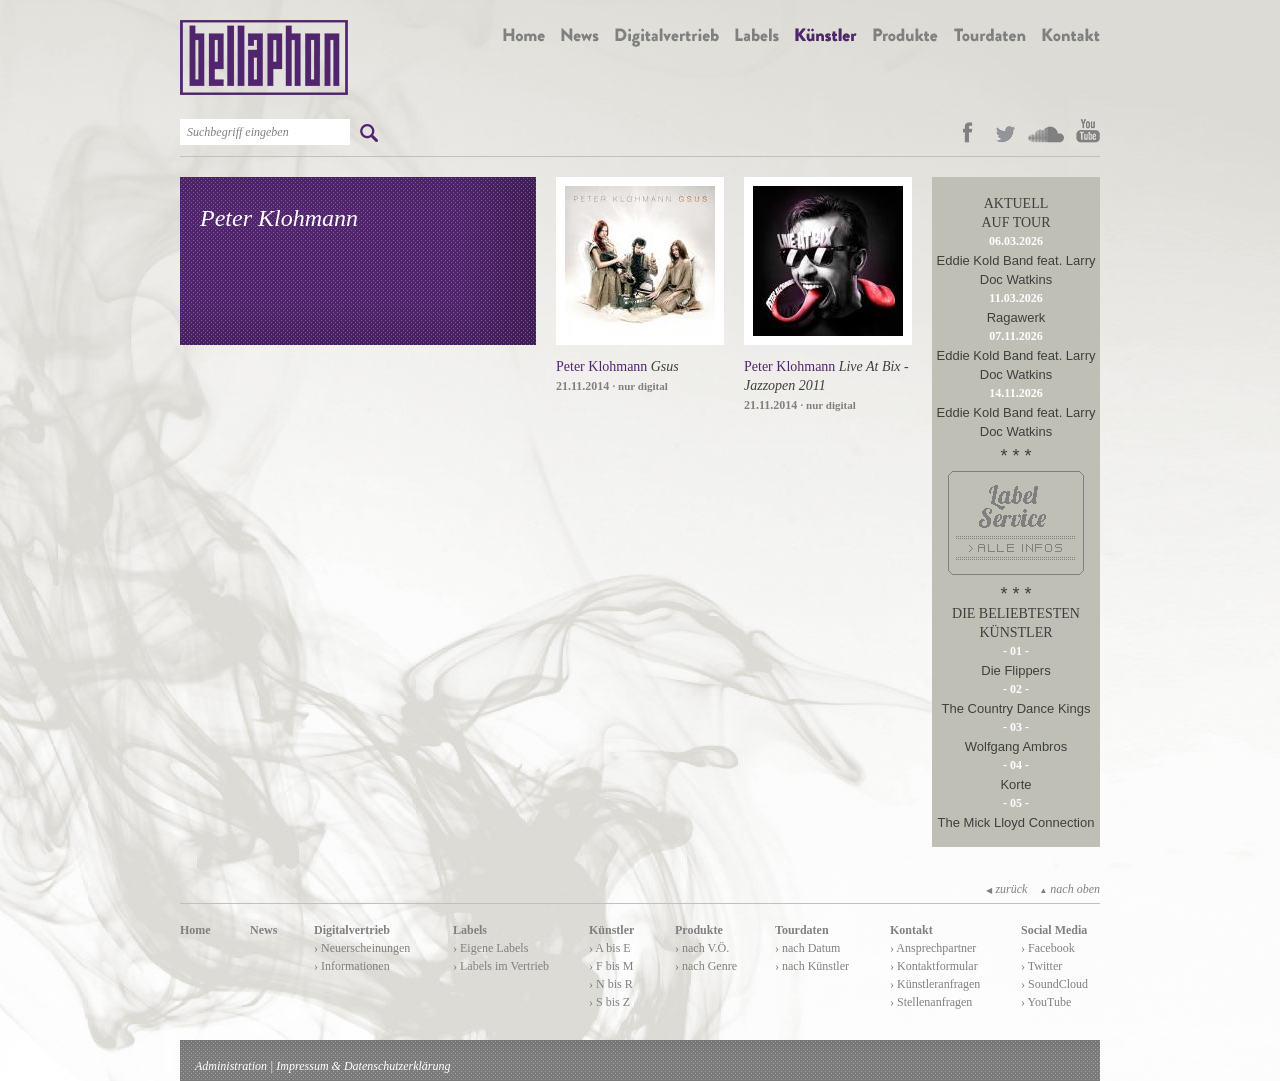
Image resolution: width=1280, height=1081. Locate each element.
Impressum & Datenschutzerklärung (363, 1066)
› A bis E (610, 948)
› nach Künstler (812, 966)
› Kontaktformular (934, 966)
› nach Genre (706, 966)
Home (195, 930)
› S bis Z (609, 1002)
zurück (1006, 889)
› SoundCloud (1054, 984)
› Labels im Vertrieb (501, 966)
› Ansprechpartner (933, 948)
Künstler (611, 930)
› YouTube (1046, 1002)
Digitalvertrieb (352, 930)
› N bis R (611, 984)
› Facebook (1048, 948)
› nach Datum (807, 948)
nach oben (1069, 889)
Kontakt (911, 930)
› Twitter (1041, 966)
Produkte (699, 930)
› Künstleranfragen (935, 984)
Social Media (1054, 930)
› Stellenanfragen (931, 1002)
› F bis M (611, 966)
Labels (470, 930)
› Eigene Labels (490, 948)
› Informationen (352, 966)
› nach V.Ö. (702, 948)
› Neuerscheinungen (362, 948)
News (263, 930)
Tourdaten (802, 930)
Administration (231, 1066)
